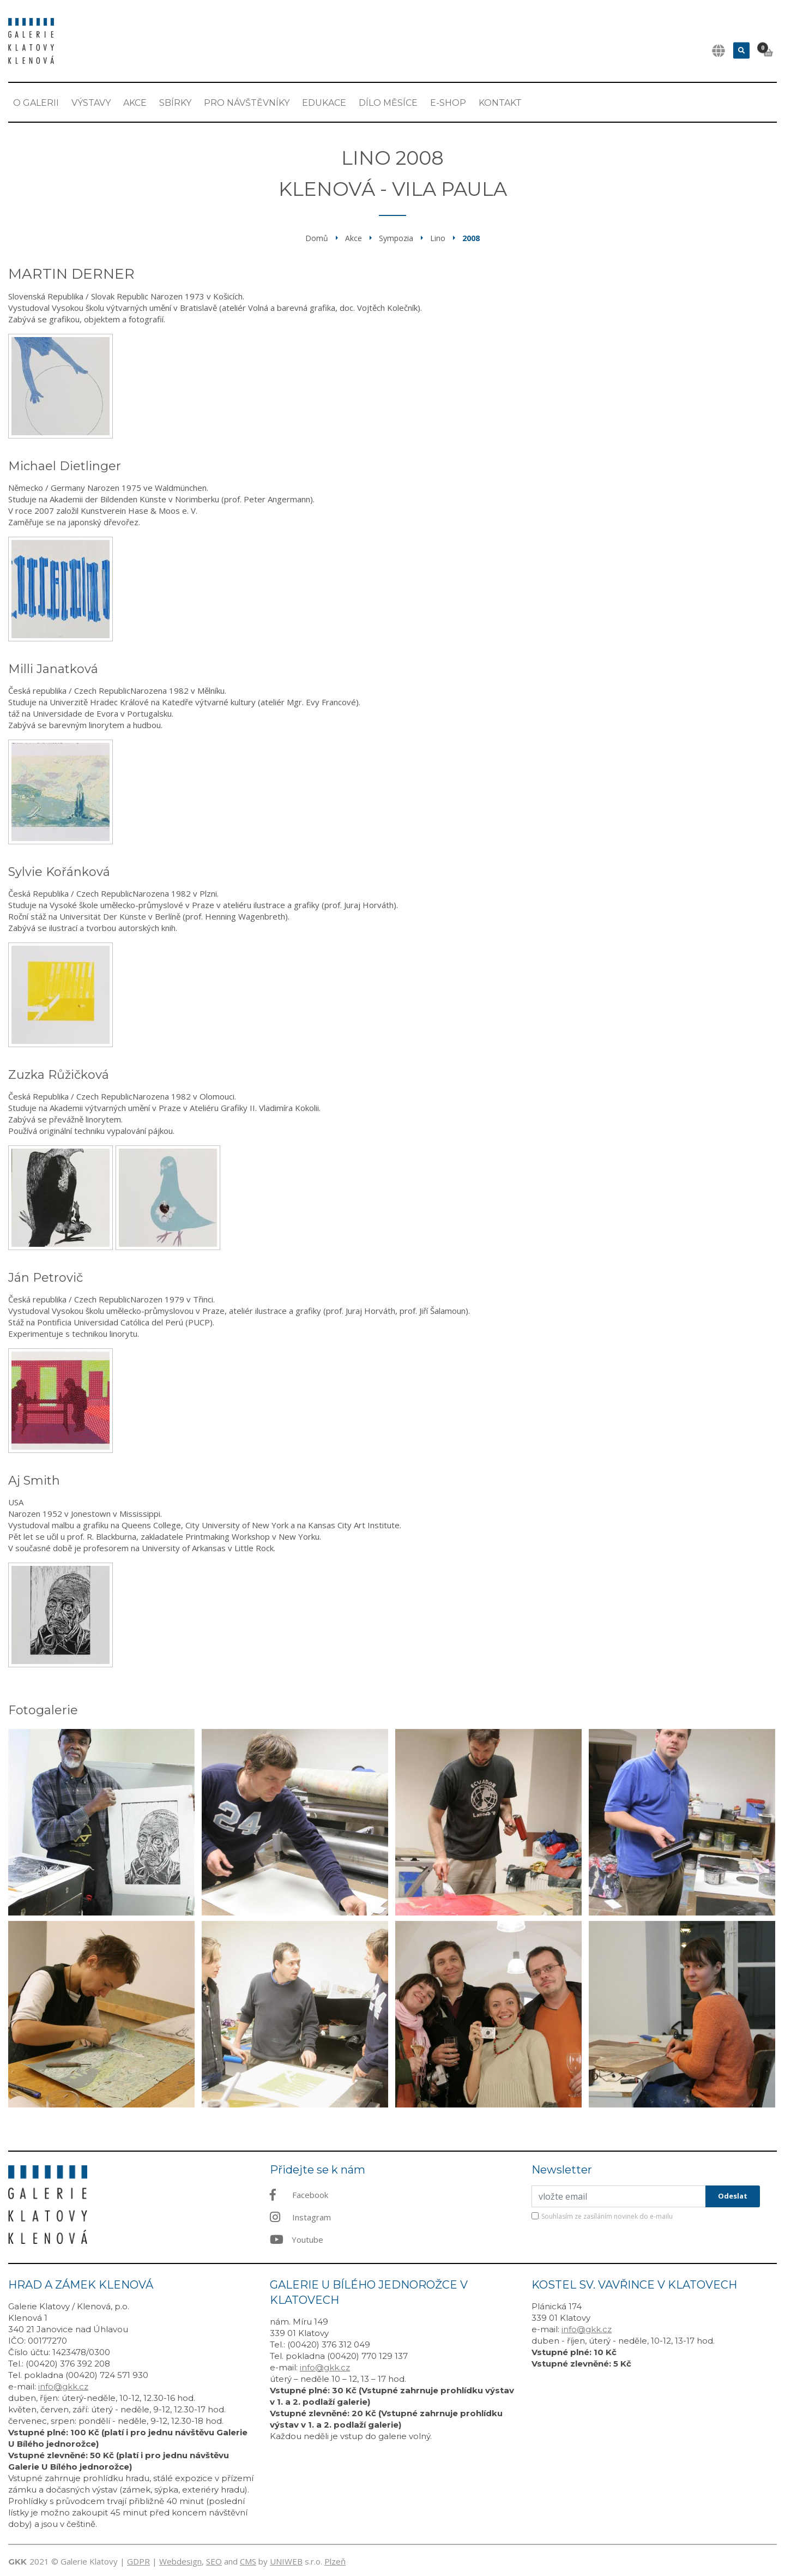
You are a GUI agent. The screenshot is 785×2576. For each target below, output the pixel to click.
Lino (437, 238)
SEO (214, 2561)
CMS (248, 2561)
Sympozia (396, 238)
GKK (17, 2561)
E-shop (448, 103)
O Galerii (36, 103)
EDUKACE (324, 103)
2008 (471, 238)
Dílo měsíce (388, 103)
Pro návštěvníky (246, 103)
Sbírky (175, 103)
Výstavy (91, 103)
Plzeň (335, 2561)
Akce (135, 103)
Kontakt (500, 103)
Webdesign (180, 2561)
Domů (316, 238)
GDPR (138, 2561)
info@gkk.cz (63, 2386)
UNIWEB (286, 2561)
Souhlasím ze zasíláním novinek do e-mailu (607, 2216)
